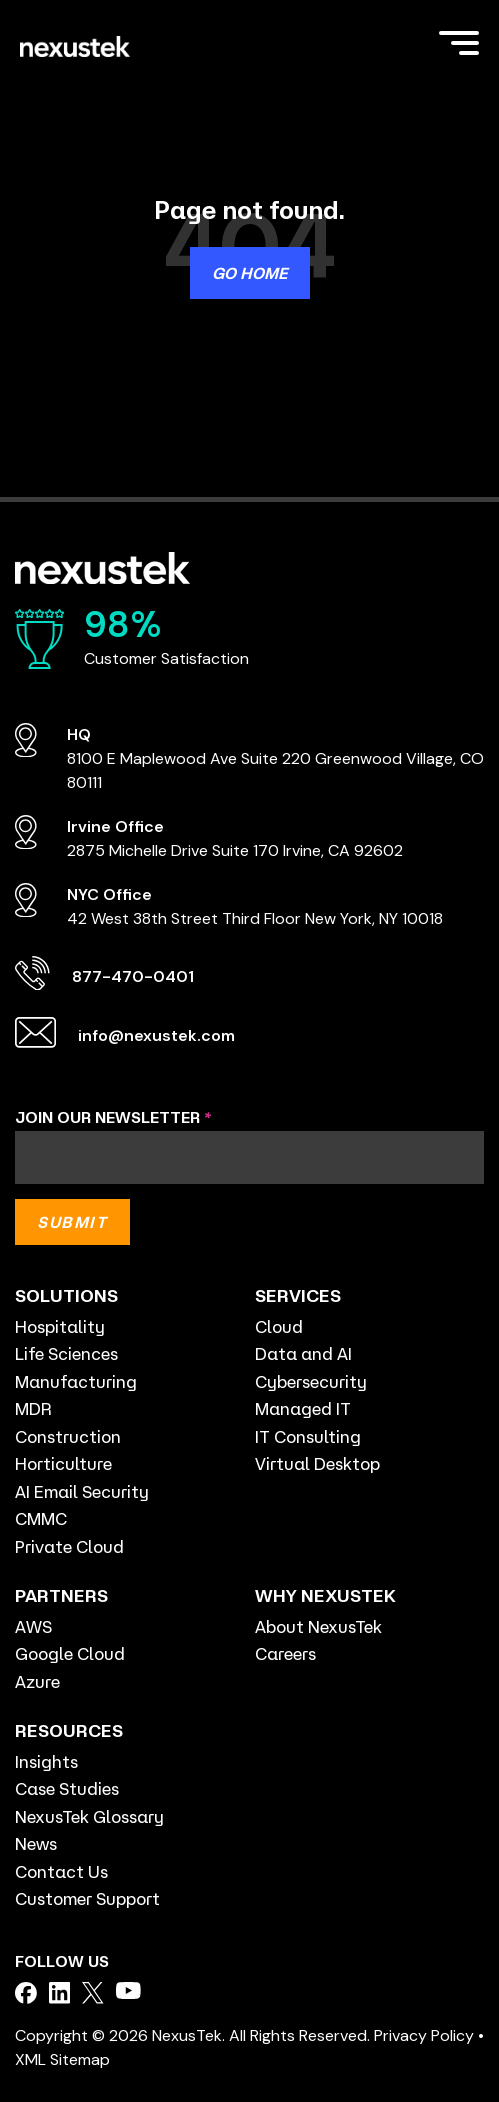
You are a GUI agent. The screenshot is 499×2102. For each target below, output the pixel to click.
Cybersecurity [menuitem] (311, 1381)
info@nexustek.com (156, 1035)
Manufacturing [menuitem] (76, 1381)
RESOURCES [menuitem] (69, 1730)
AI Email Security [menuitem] (82, 1491)
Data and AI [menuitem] (303, 1353)
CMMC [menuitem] (41, 1518)
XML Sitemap (62, 2059)
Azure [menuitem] (37, 1681)
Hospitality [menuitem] (60, 1326)
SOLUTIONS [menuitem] (66, 1295)
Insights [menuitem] (46, 1761)
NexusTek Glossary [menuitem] (89, 1816)
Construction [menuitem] (68, 1436)
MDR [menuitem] (33, 1408)
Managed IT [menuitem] (303, 1408)
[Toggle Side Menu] (459, 41)
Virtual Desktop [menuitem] (317, 1463)
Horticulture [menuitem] (63, 1463)
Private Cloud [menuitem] (69, 1546)
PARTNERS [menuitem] (61, 1595)
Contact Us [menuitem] (61, 1871)
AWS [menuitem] (33, 1626)
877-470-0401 (133, 976)
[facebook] (26, 1993)
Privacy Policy (424, 2035)
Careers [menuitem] (285, 1653)
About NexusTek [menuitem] (318, 1626)
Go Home (250, 273)
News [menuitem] (36, 1843)
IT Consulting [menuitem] (308, 1436)
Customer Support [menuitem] (87, 1898)
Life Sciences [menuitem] (66, 1353)
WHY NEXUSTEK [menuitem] (325, 1595)
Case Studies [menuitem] (67, 1788)
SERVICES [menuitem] (298, 1295)
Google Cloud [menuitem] (70, 1653)
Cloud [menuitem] (279, 1326)
